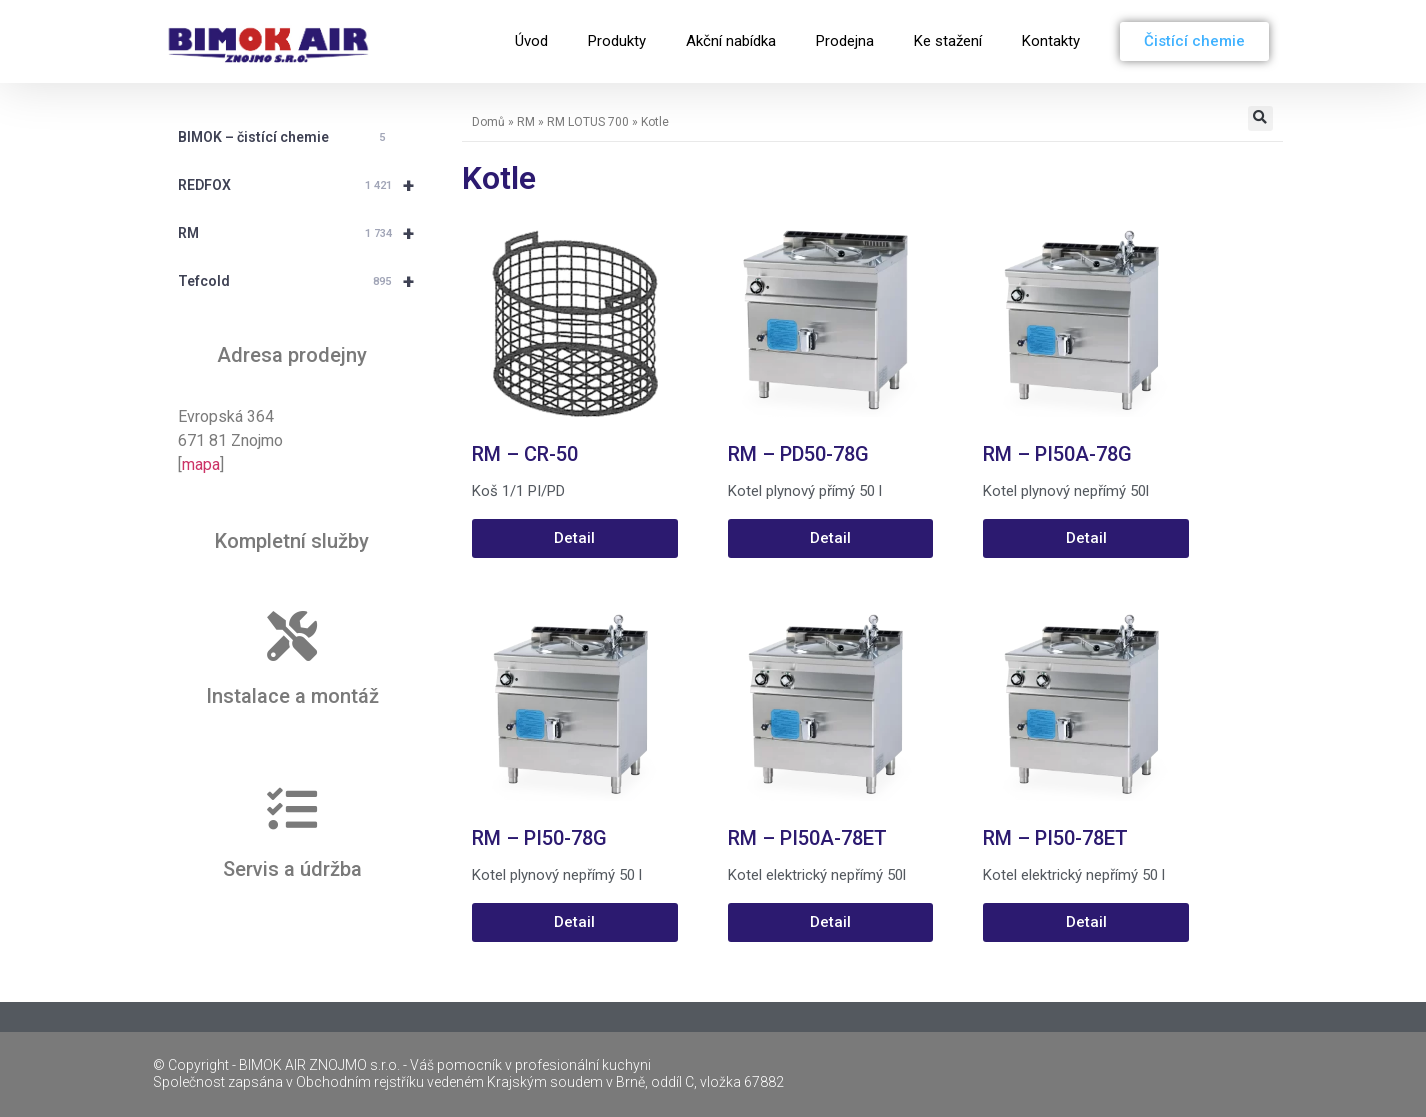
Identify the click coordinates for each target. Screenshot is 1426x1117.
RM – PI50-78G (539, 838)
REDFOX (305, 185)
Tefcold (305, 281)
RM (305, 233)
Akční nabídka (731, 41)
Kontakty (1051, 41)
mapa (201, 464)
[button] (1260, 118)
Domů (488, 122)
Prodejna (845, 41)
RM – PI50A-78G (1057, 454)
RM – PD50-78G (798, 454)
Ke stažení (948, 41)
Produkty (617, 41)
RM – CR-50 (525, 454)
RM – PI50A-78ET (807, 838)
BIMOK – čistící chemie (285, 138)
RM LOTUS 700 (588, 122)
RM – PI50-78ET (1055, 838)
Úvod (531, 41)
